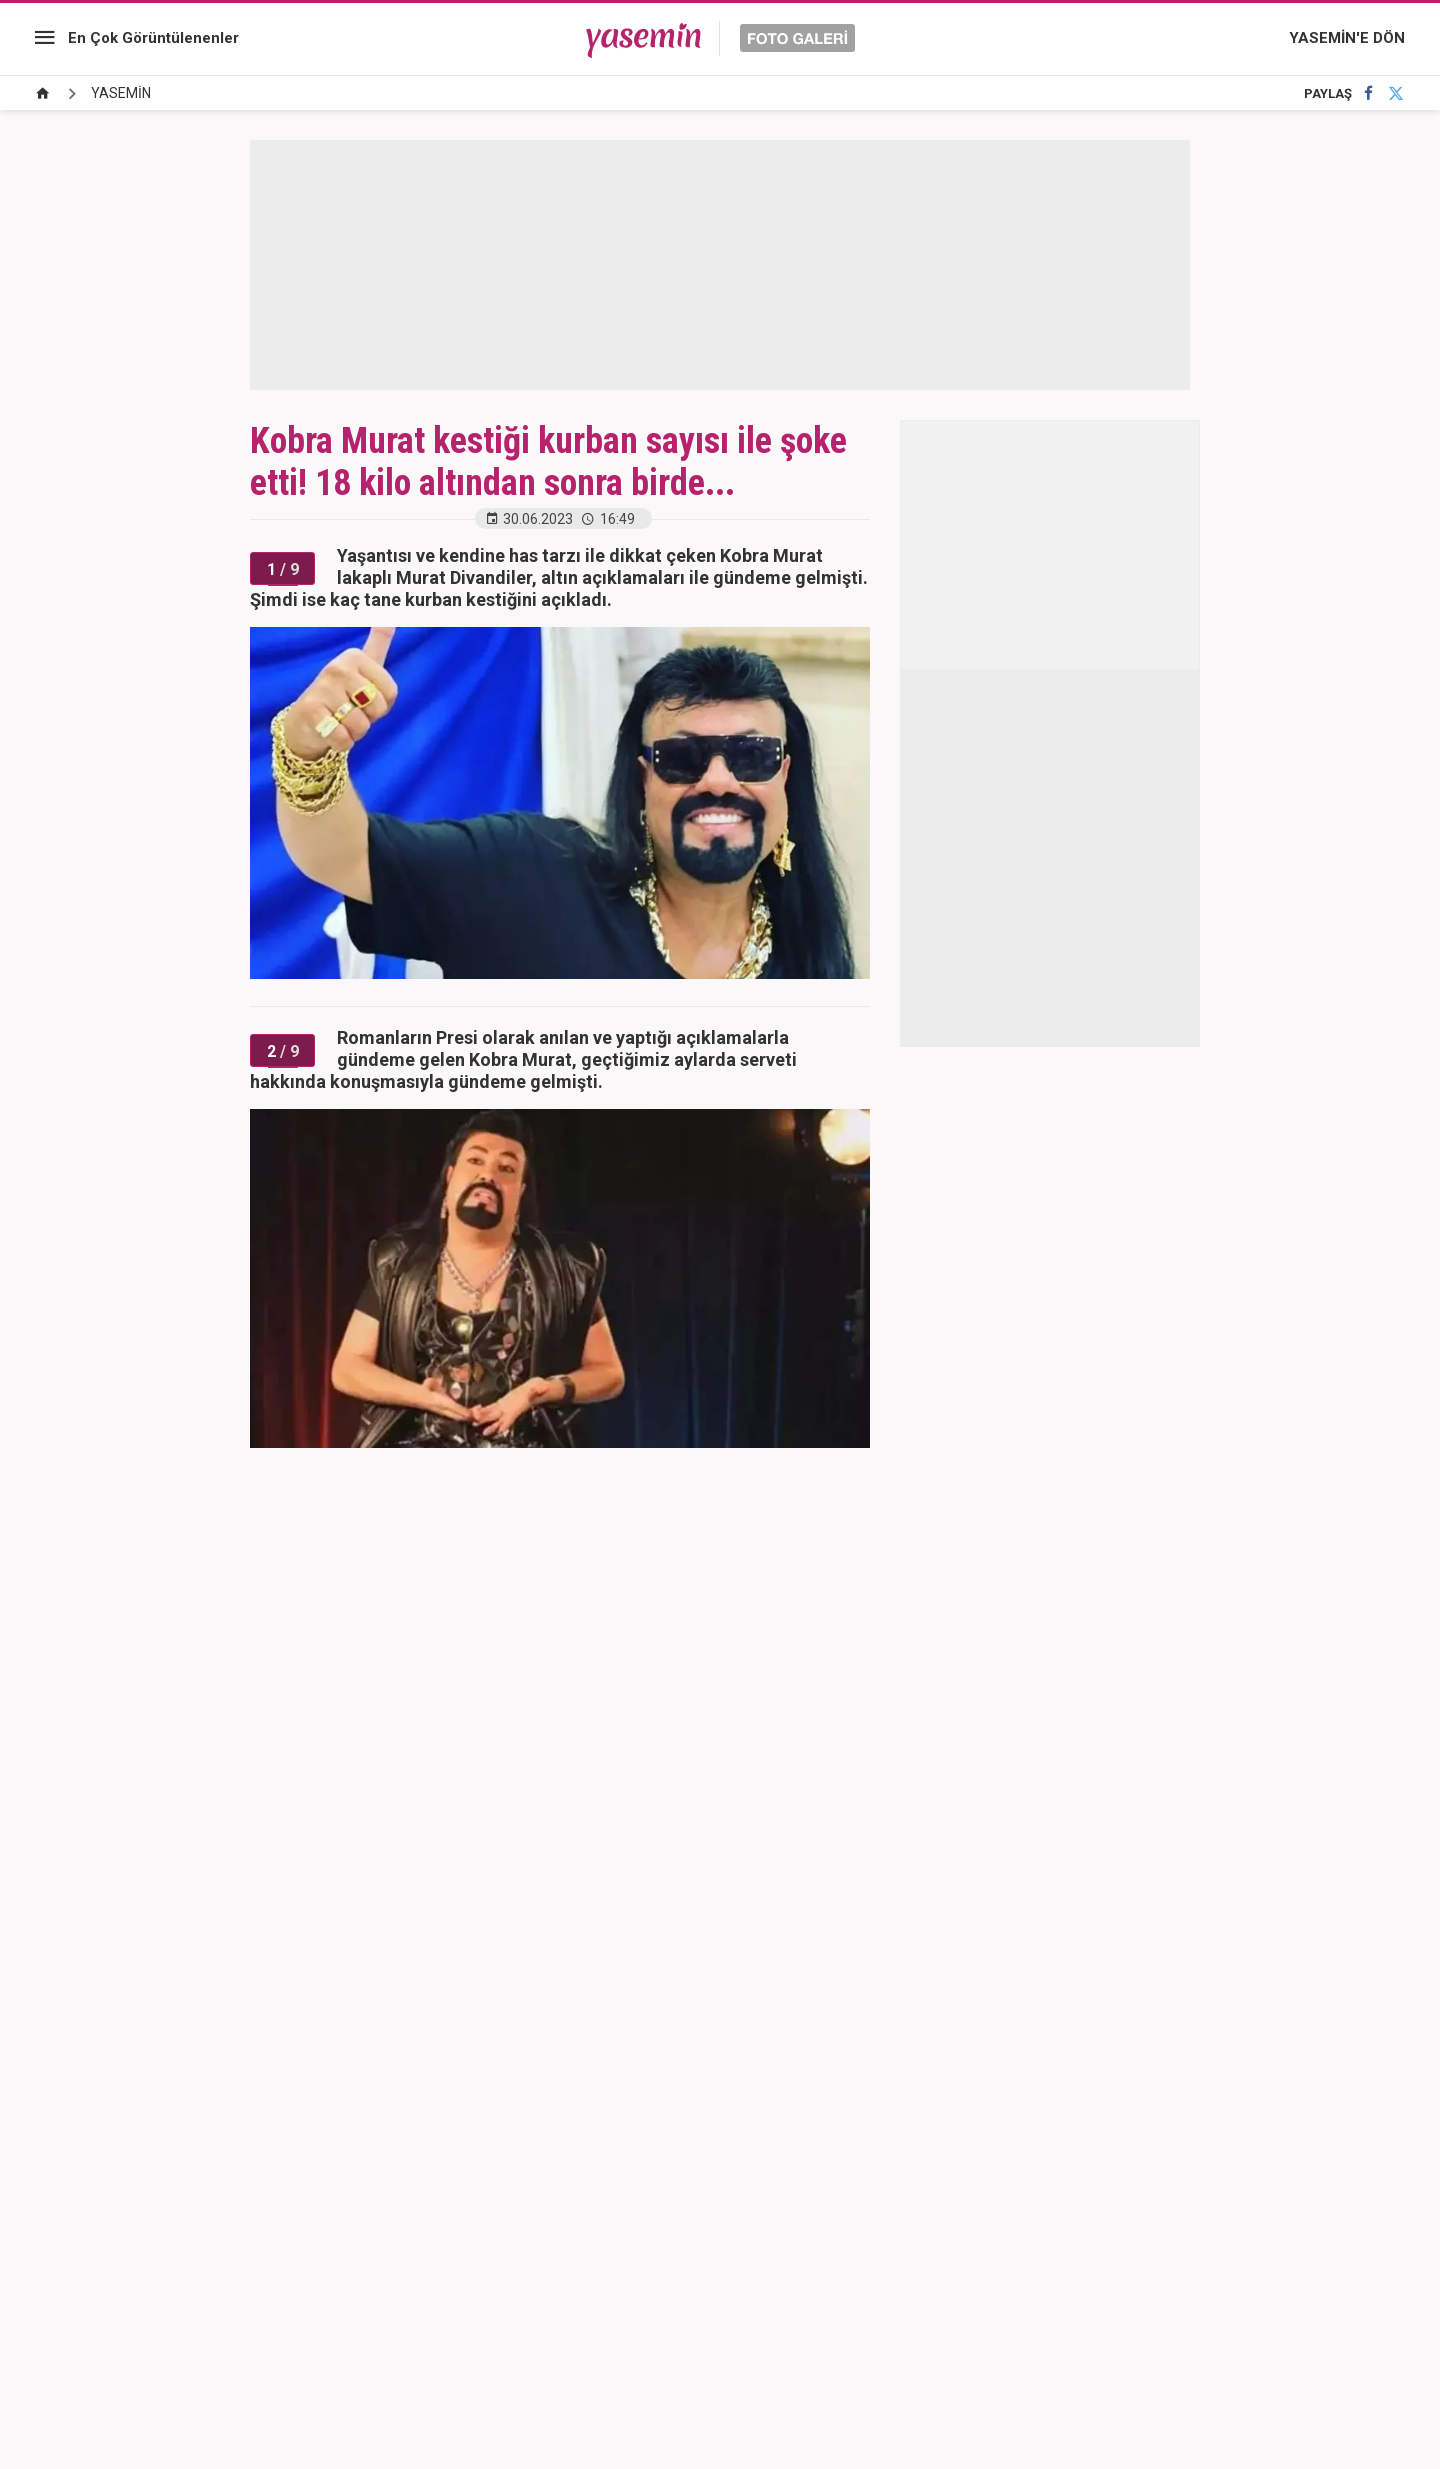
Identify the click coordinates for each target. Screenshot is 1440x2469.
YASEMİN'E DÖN (1347, 38)
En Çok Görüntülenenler (153, 38)
